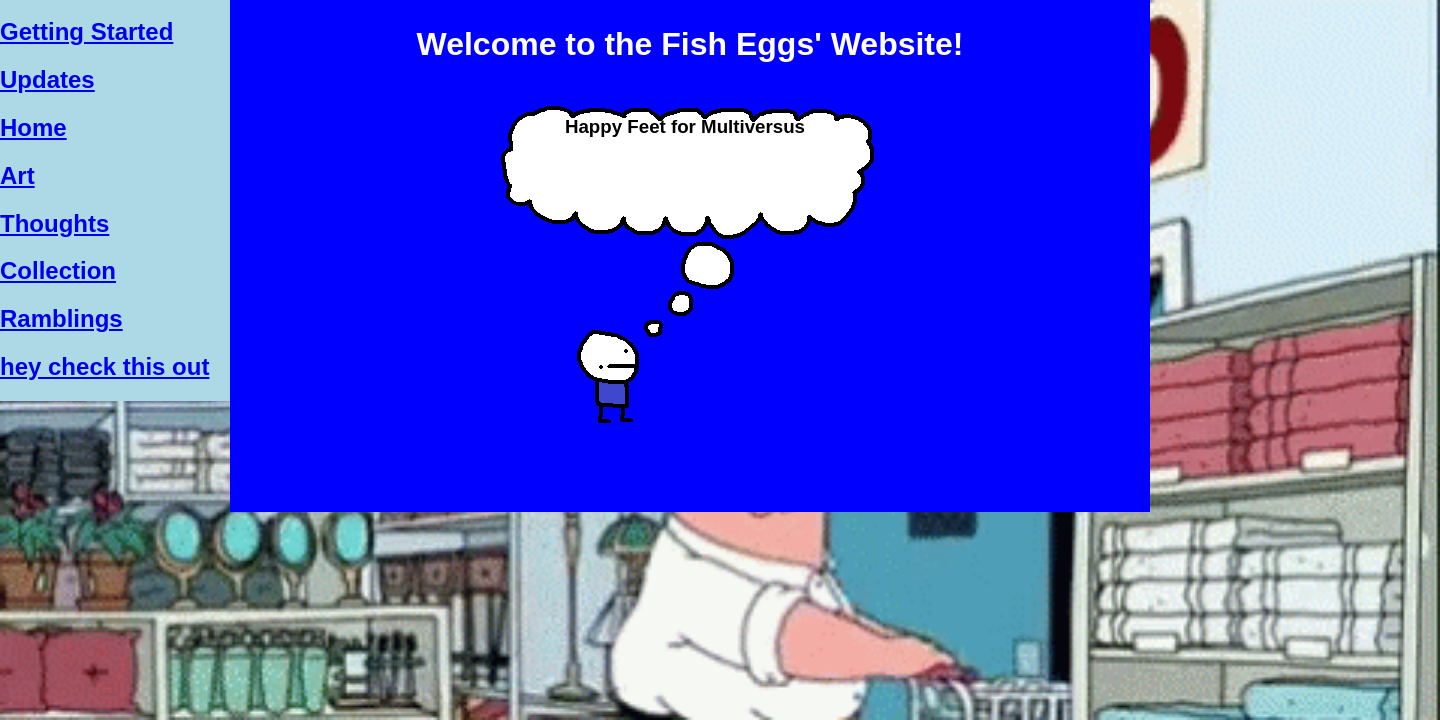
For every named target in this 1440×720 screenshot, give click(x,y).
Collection (58, 270)
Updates (47, 79)
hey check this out (104, 366)
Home (33, 127)
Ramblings (61, 318)
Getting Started (86, 31)
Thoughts (54, 223)
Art (17, 175)
